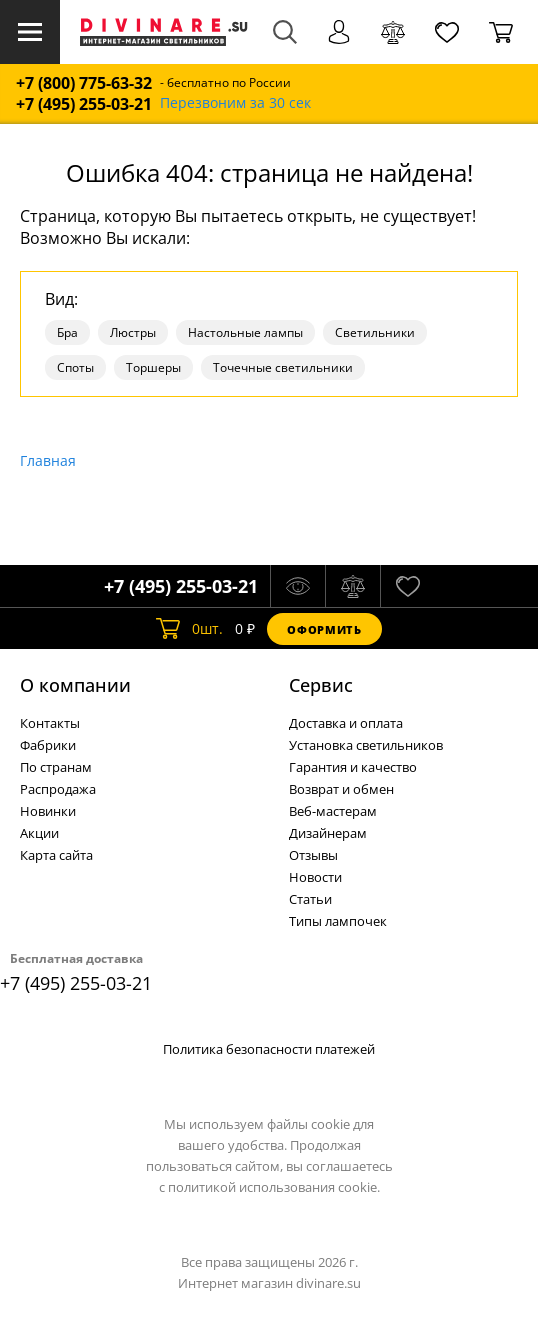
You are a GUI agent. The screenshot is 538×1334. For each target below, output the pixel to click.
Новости (315, 877)
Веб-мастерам (333, 811)
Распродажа (58, 789)
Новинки (48, 811)
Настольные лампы (245, 332)
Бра (67, 332)
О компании (75, 685)
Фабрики (48, 745)
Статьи (310, 899)
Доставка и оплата (346, 723)
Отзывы (313, 855)
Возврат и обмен (341, 789)
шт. (189, 629)
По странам (56, 767)
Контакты (50, 723)
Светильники (375, 332)
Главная (48, 460)
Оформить (324, 629)
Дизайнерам (328, 833)
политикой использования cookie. (274, 1187)
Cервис (321, 685)
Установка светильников (366, 745)
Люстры (133, 332)
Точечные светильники (283, 367)
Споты (75, 367)
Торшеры (153, 367)
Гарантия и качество (353, 767)
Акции (39, 833)
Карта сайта (56, 855)
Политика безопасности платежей (269, 1049)
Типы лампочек (338, 921)
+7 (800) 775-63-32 (84, 83)
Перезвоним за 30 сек (235, 103)
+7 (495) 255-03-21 (84, 104)
